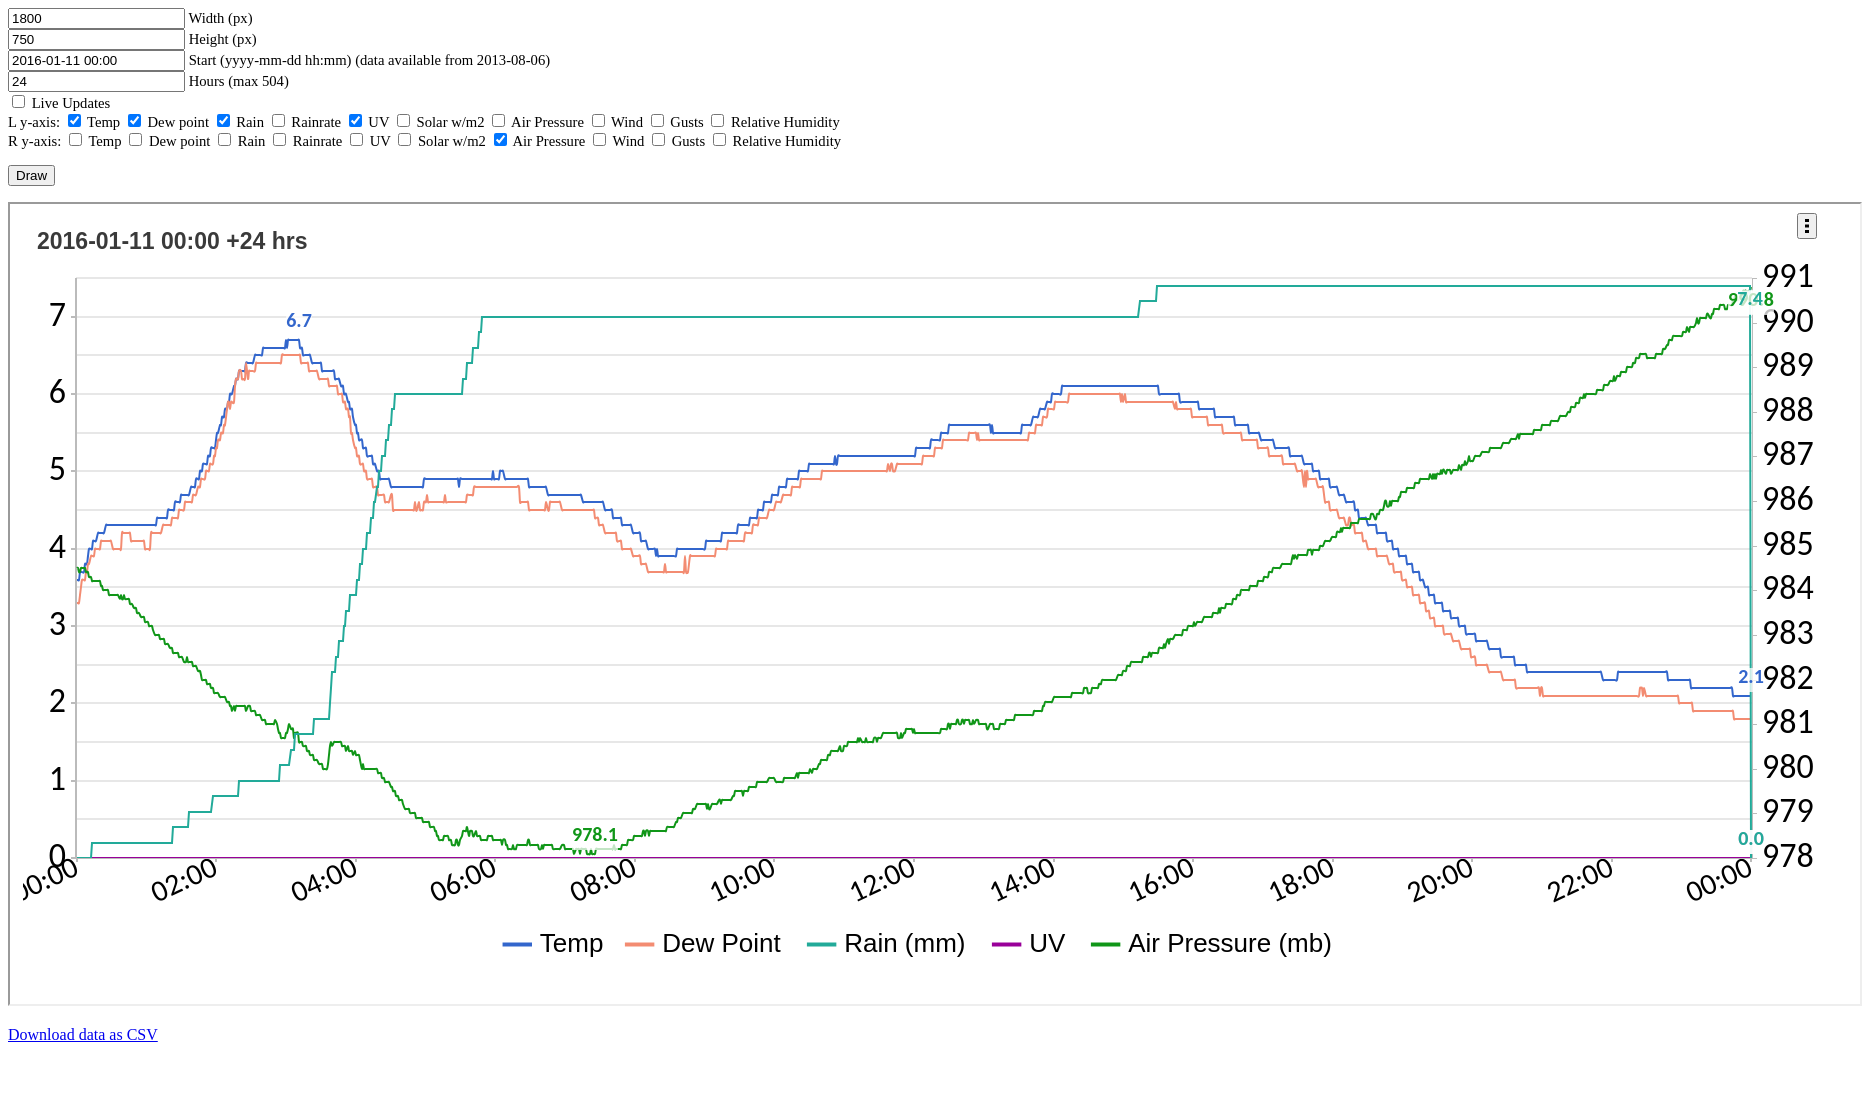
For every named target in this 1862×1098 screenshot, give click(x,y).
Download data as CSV (83, 1034)
